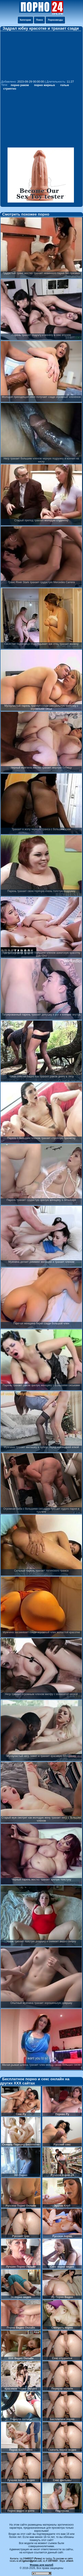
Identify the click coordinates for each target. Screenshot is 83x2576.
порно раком (20, 85)
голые (64, 85)
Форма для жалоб (41, 2565)
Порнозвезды (55, 20)
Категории (25, 20)
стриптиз (9, 88)
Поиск (39, 20)
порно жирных (44, 85)
